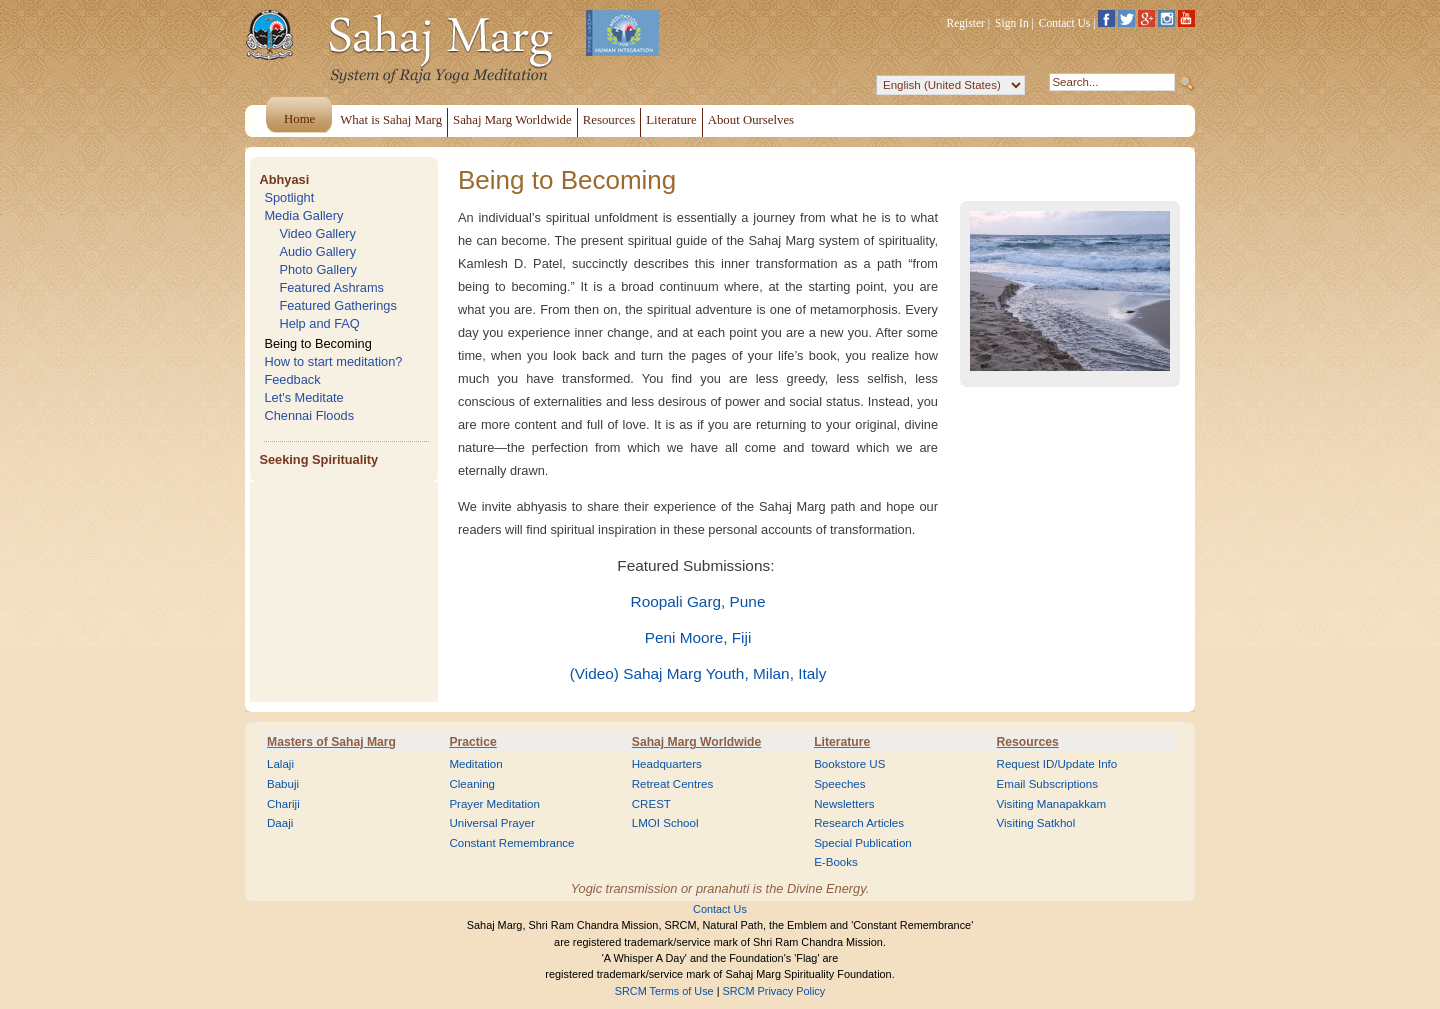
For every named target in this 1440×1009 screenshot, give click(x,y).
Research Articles (859, 823)
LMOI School (665, 823)
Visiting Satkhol (1036, 823)
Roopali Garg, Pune (698, 601)
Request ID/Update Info (1057, 764)
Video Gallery (317, 233)
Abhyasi (284, 179)
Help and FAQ (319, 323)
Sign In (1012, 23)
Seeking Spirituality (318, 459)
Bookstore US (849, 764)
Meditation (475, 764)
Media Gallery (303, 215)
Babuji (283, 784)
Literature (842, 742)
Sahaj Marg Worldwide (696, 742)
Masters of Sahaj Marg (331, 742)
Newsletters (844, 804)
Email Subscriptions (1047, 784)
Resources (1028, 742)
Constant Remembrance (511, 843)
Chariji (283, 804)
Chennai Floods (309, 415)
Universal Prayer (491, 823)
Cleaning (472, 784)
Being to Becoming (317, 343)
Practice (472, 742)
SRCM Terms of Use (664, 991)
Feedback (292, 379)
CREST (651, 804)
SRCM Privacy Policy (774, 991)
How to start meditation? (333, 361)
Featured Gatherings (337, 305)
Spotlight (289, 197)
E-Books (836, 862)
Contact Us (1065, 23)
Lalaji (280, 764)
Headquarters (667, 764)
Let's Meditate (303, 397)
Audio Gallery (317, 251)
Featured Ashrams (331, 287)
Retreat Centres (673, 784)
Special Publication (863, 843)
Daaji (280, 823)
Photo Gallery (318, 269)
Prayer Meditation (494, 804)
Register (966, 23)
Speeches (839, 784)
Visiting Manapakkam (1052, 804)
